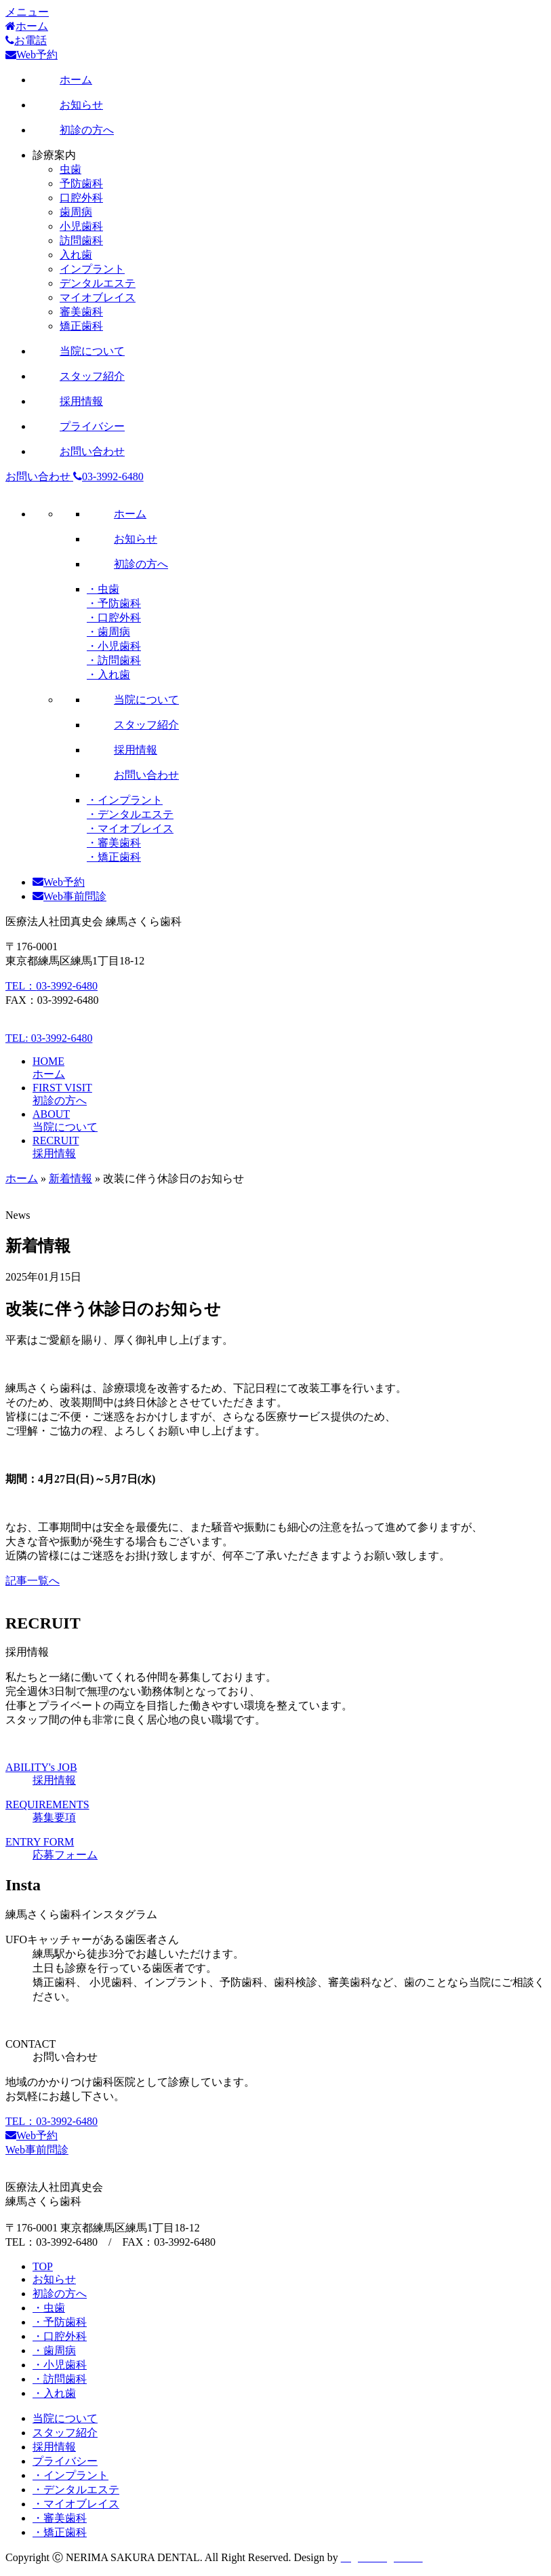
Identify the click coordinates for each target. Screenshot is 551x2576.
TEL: (48, 1038)
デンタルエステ (98, 283)
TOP (43, 2266)
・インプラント (125, 800)
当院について (65, 2418)
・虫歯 (103, 589)
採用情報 (54, 2447)
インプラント (92, 269)
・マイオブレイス (130, 828)
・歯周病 (108, 632)
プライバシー (65, 2461)
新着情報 (70, 1178)
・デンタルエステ (130, 814)
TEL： (51, 986)
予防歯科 (81, 183)
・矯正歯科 (114, 857)
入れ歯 (76, 254)
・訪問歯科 (114, 660)
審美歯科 (81, 311)
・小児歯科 (114, 646)
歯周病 (76, 212)
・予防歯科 (114, 603)
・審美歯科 (114, 842)
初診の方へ (60, 2293)
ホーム (21, 1178)
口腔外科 (81, 197)
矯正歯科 (81, 326)
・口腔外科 (114, 617)
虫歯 (70, 169)
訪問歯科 (81, 240)
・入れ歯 (108, 674)
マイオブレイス (98, 297)
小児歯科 (81, 226)
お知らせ (54, 2279)
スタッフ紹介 (65, 2432)
